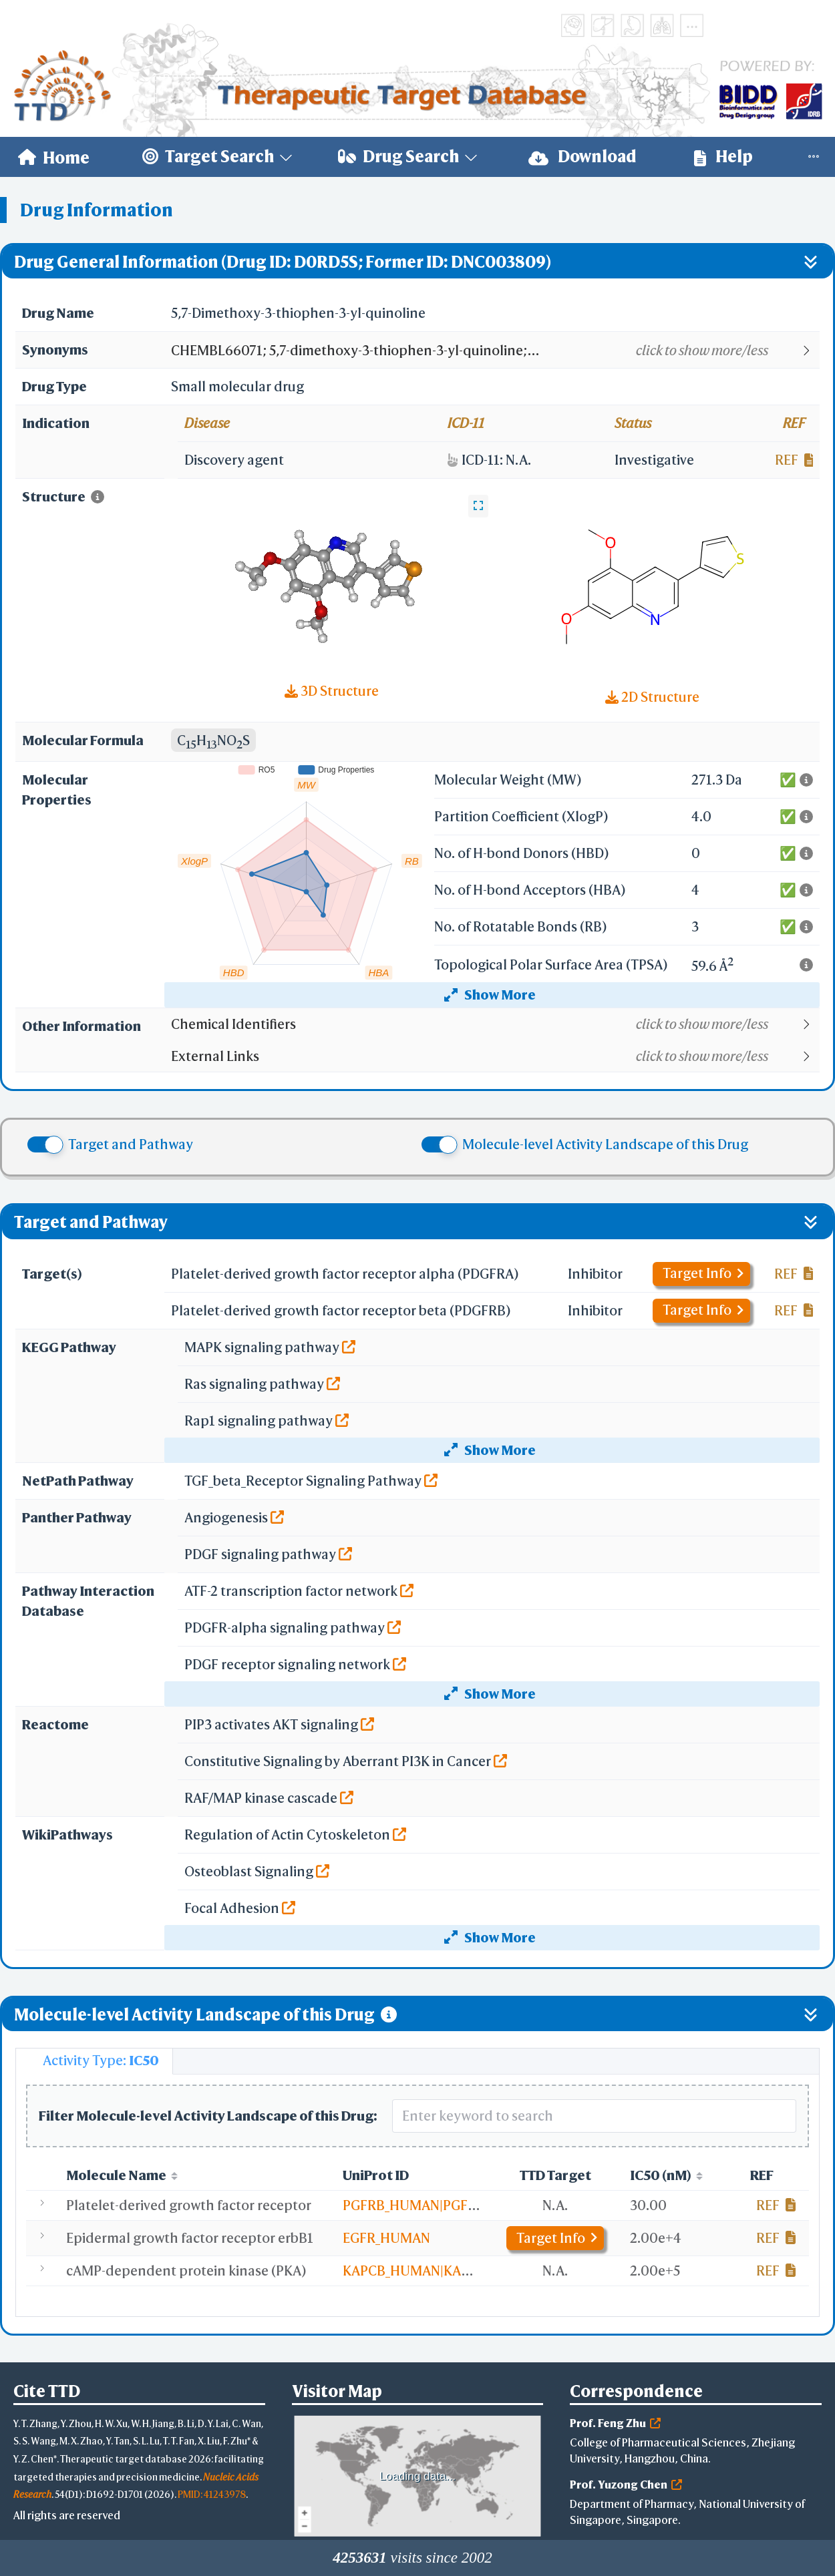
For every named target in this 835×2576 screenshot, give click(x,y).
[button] (494, 351)
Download (582, 156)
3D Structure (332, 690)
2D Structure (652, 696)
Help (723, 156)
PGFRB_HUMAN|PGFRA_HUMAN (441, 2205)
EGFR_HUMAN (386, 2237)
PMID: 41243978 (212, 2494)
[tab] (94, 2061)
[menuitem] (54, 157)
